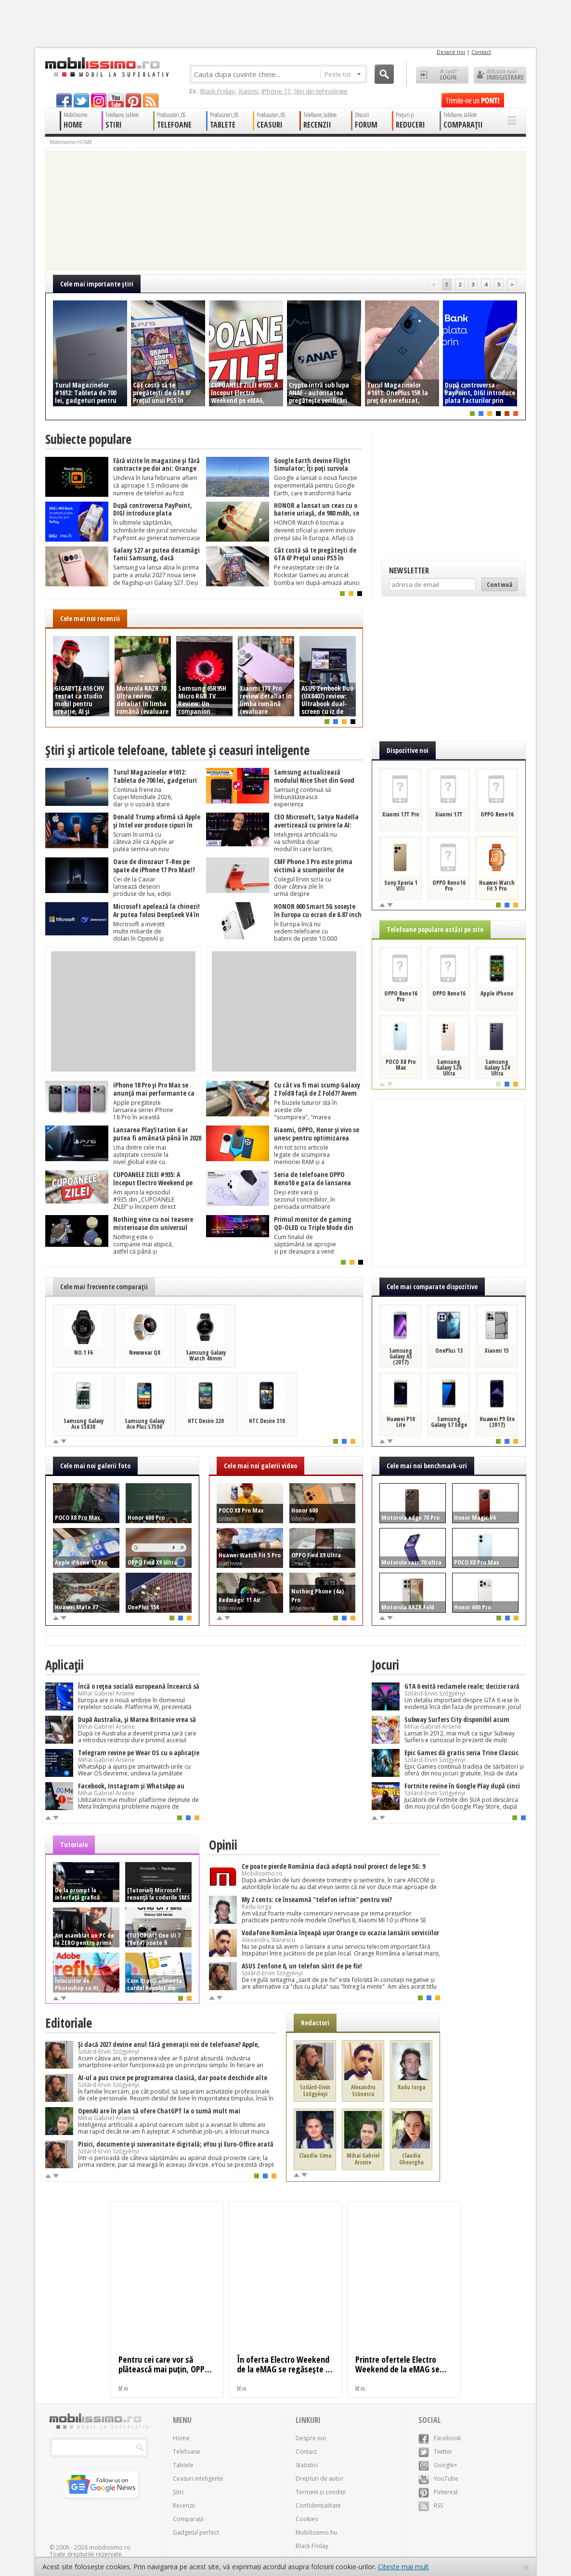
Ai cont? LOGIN (442, 75)
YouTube (438, 2478)
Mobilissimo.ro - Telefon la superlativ (107, 67)
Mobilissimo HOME (71, 142)
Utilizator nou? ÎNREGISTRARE (500, 75)
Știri (178, 2492)
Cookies (307, 2519)
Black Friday (217, 91)
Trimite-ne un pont (472, 100)
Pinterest (438, 2492)
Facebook (439, 2438)
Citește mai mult (403, 2566)
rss (150, 100)
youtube (116, 100)
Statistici (307, 2465)
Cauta (384, 74)
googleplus (98, 100)
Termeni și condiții (321, 2492)
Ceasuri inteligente (198, 2478)
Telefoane (186, 2451)
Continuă (499, 584)
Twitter (435, 2451)
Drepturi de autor (320, 2478)
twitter (81, 100)
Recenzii (184, 2505)
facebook (64, 100)
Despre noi (451, 51)
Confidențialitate (318, 2505)
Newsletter (409, 570)
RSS (430, 2505)
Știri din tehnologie (321, 91)
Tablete (183, 2465)
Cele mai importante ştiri (96, 283)
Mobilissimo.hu (316, 2532)
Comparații (188, 2519)
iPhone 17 (275, 91)
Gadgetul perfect (196, 2532)
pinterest (133, 100)
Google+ (437, 2465)
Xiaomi (248, 91)
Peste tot (342, 74)
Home (181, 2438)
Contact (481, 51)
